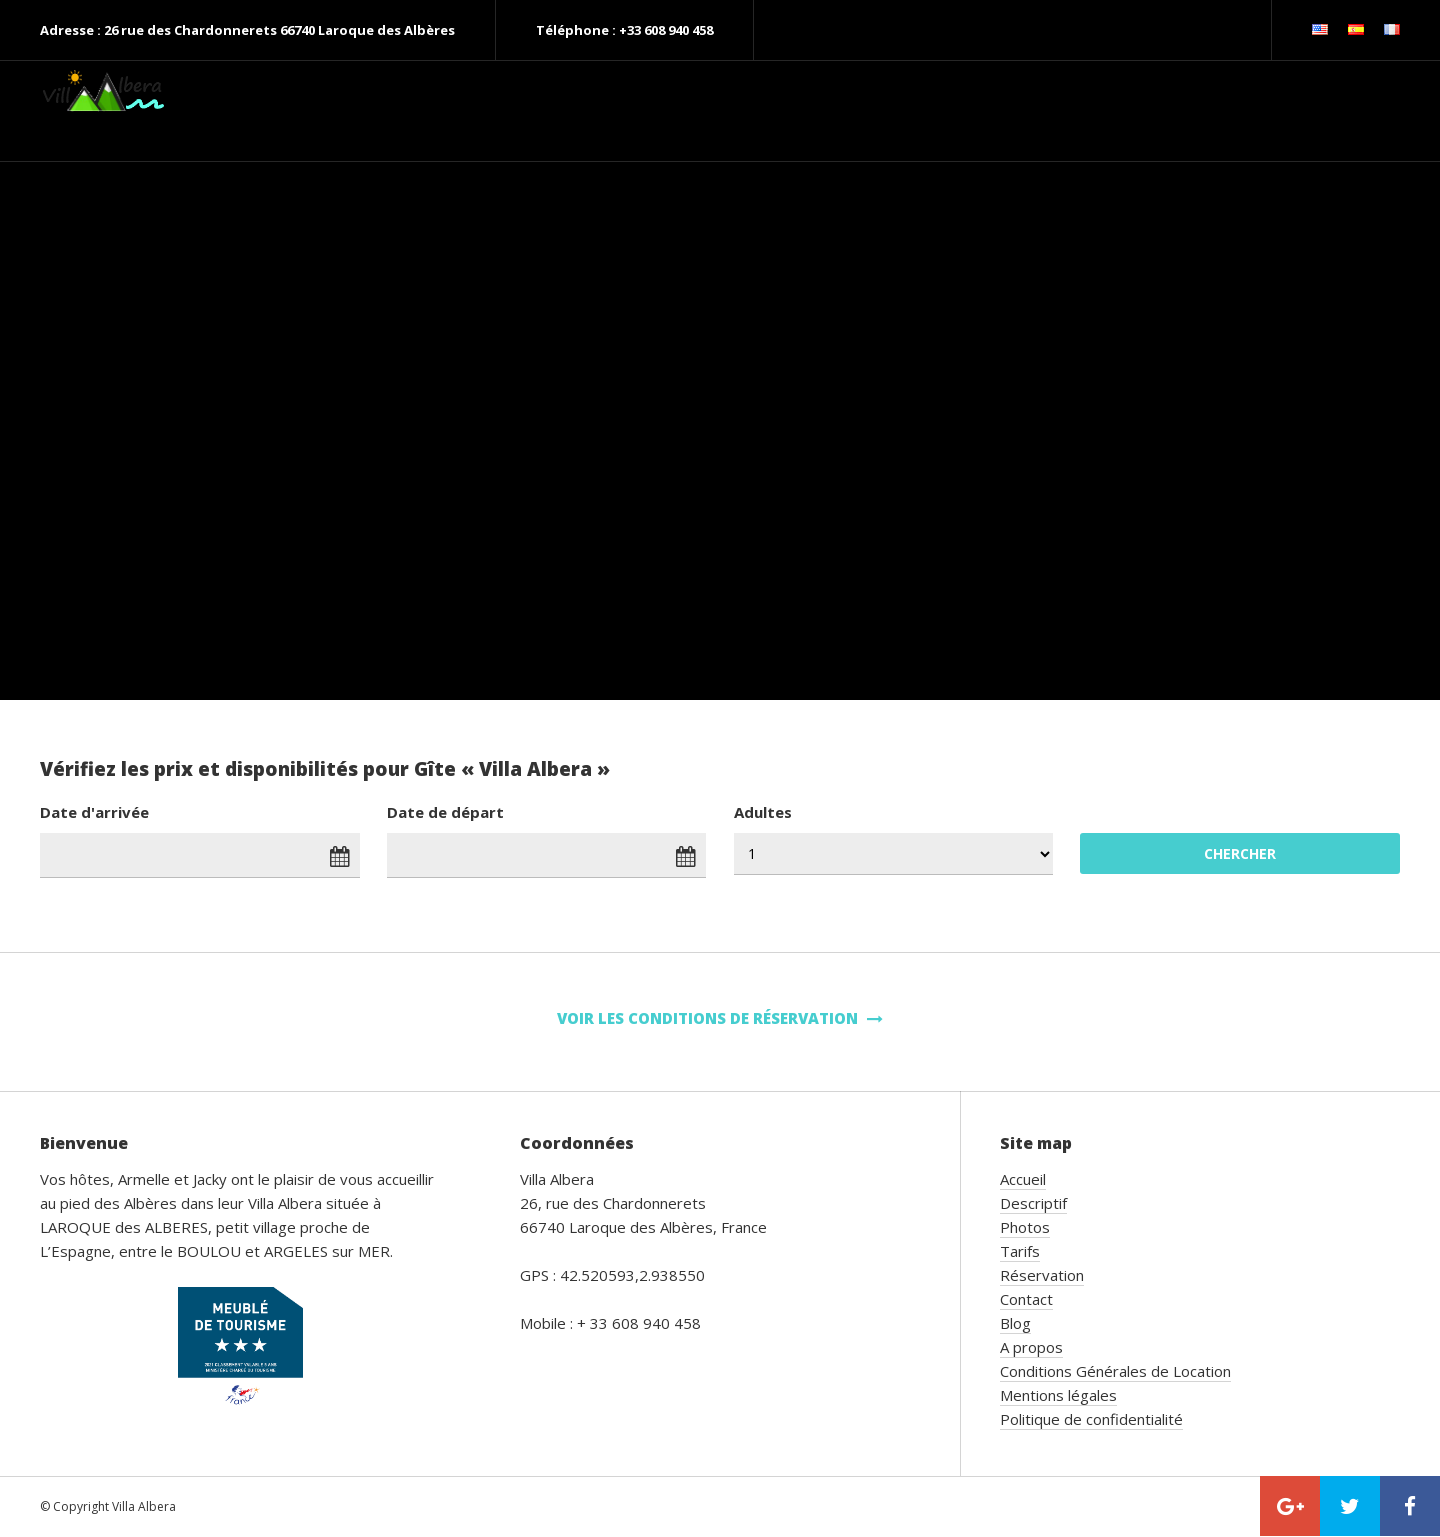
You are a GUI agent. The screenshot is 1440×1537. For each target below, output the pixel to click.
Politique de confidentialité (1091, 1419)
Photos (1025, 1227)
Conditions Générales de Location (1115, 1371)
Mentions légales (1058, 1395)
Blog (1015, 1323)
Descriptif (1033, 1203)
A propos (1031, 1347)
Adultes (763, 812)
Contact (1026, 1299)
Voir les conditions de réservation (720, 1018)
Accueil (1023, 1179)
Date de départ (445, 812)
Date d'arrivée (94, 812)
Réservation (1042, 1275)
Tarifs (1020, 1251)
